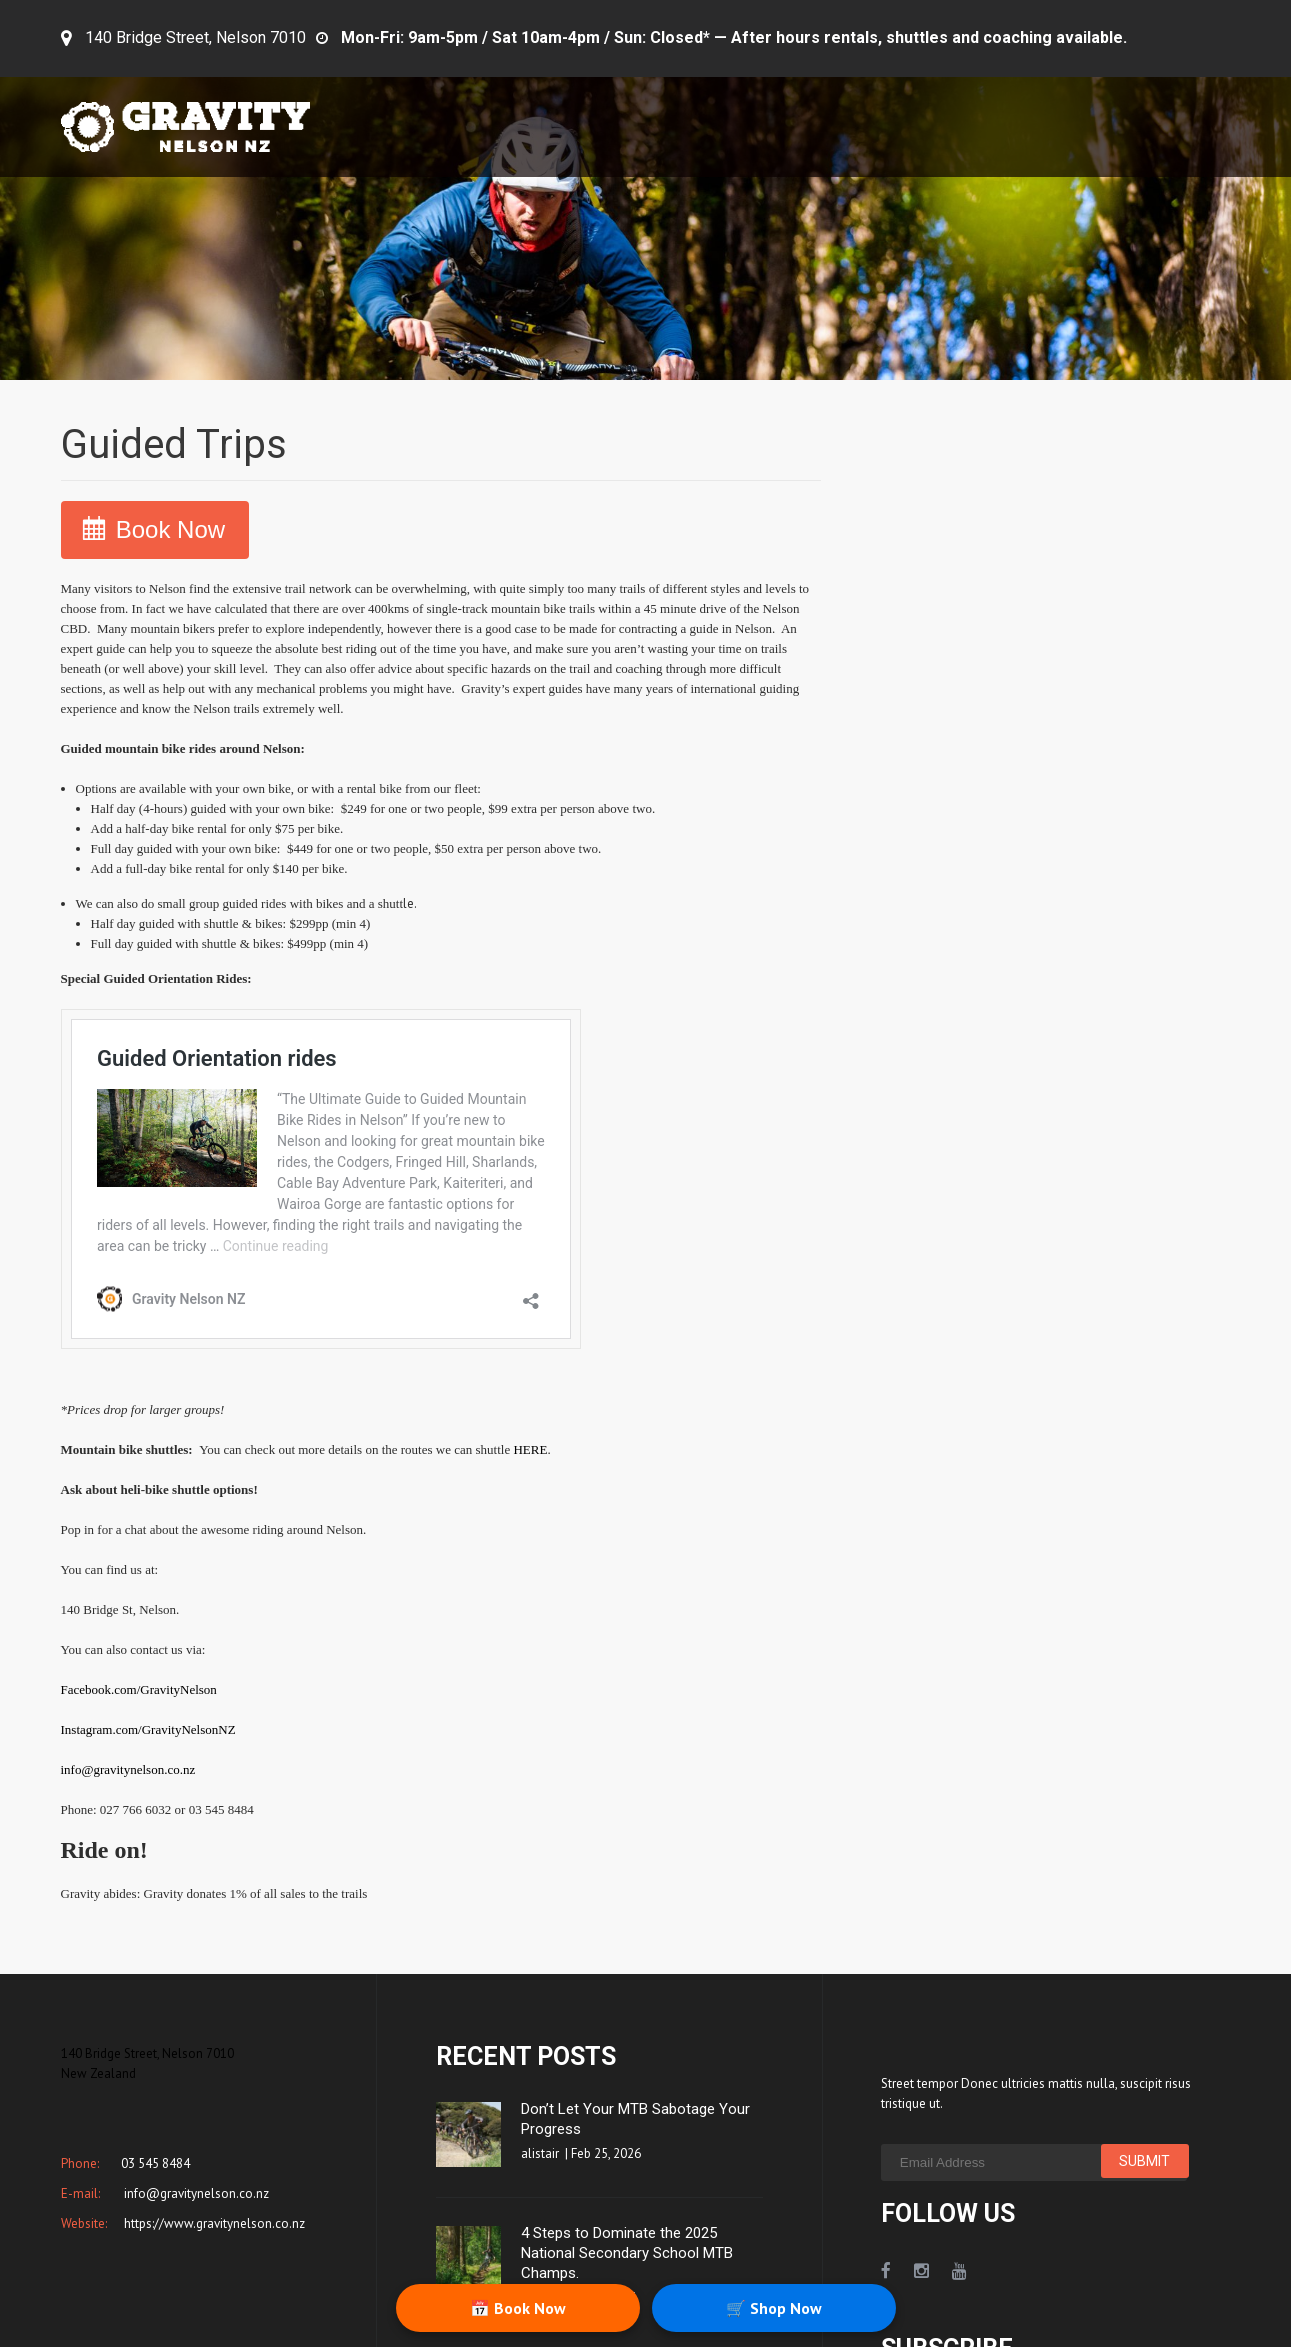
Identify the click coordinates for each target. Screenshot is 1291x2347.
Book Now (170, 529)
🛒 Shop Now (774, 2308)
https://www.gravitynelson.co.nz (213, 2223)
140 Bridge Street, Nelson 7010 (195, 37)
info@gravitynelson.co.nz (128, 1769)
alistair (540, 2153)
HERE (530, 1449)
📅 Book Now (518, 2308)
